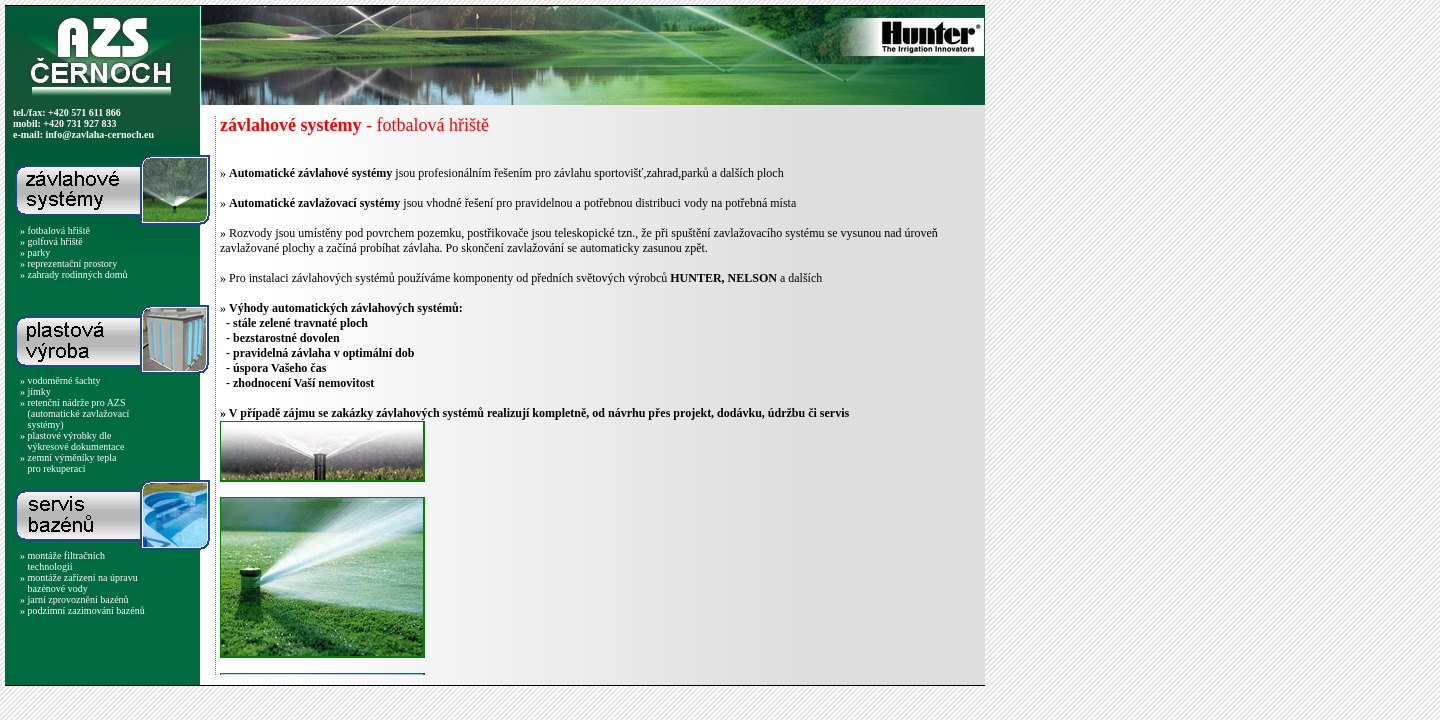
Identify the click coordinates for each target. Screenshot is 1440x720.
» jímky (35, 391)
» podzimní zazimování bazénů (82, 610)
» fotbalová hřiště (55, 230)
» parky (35, 252)
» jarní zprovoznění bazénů (74, 599)
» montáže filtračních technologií (62, 561)
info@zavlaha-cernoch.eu (100, 134)
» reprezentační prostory (68, 263)
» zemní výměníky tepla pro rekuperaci (68, 463)
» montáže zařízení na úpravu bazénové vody (79, 583)
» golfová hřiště (51, 241)
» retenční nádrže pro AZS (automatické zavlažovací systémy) (74, 413)
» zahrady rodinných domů (73, 274)
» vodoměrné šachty (60, 380)
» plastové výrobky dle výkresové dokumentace (72, 441)
